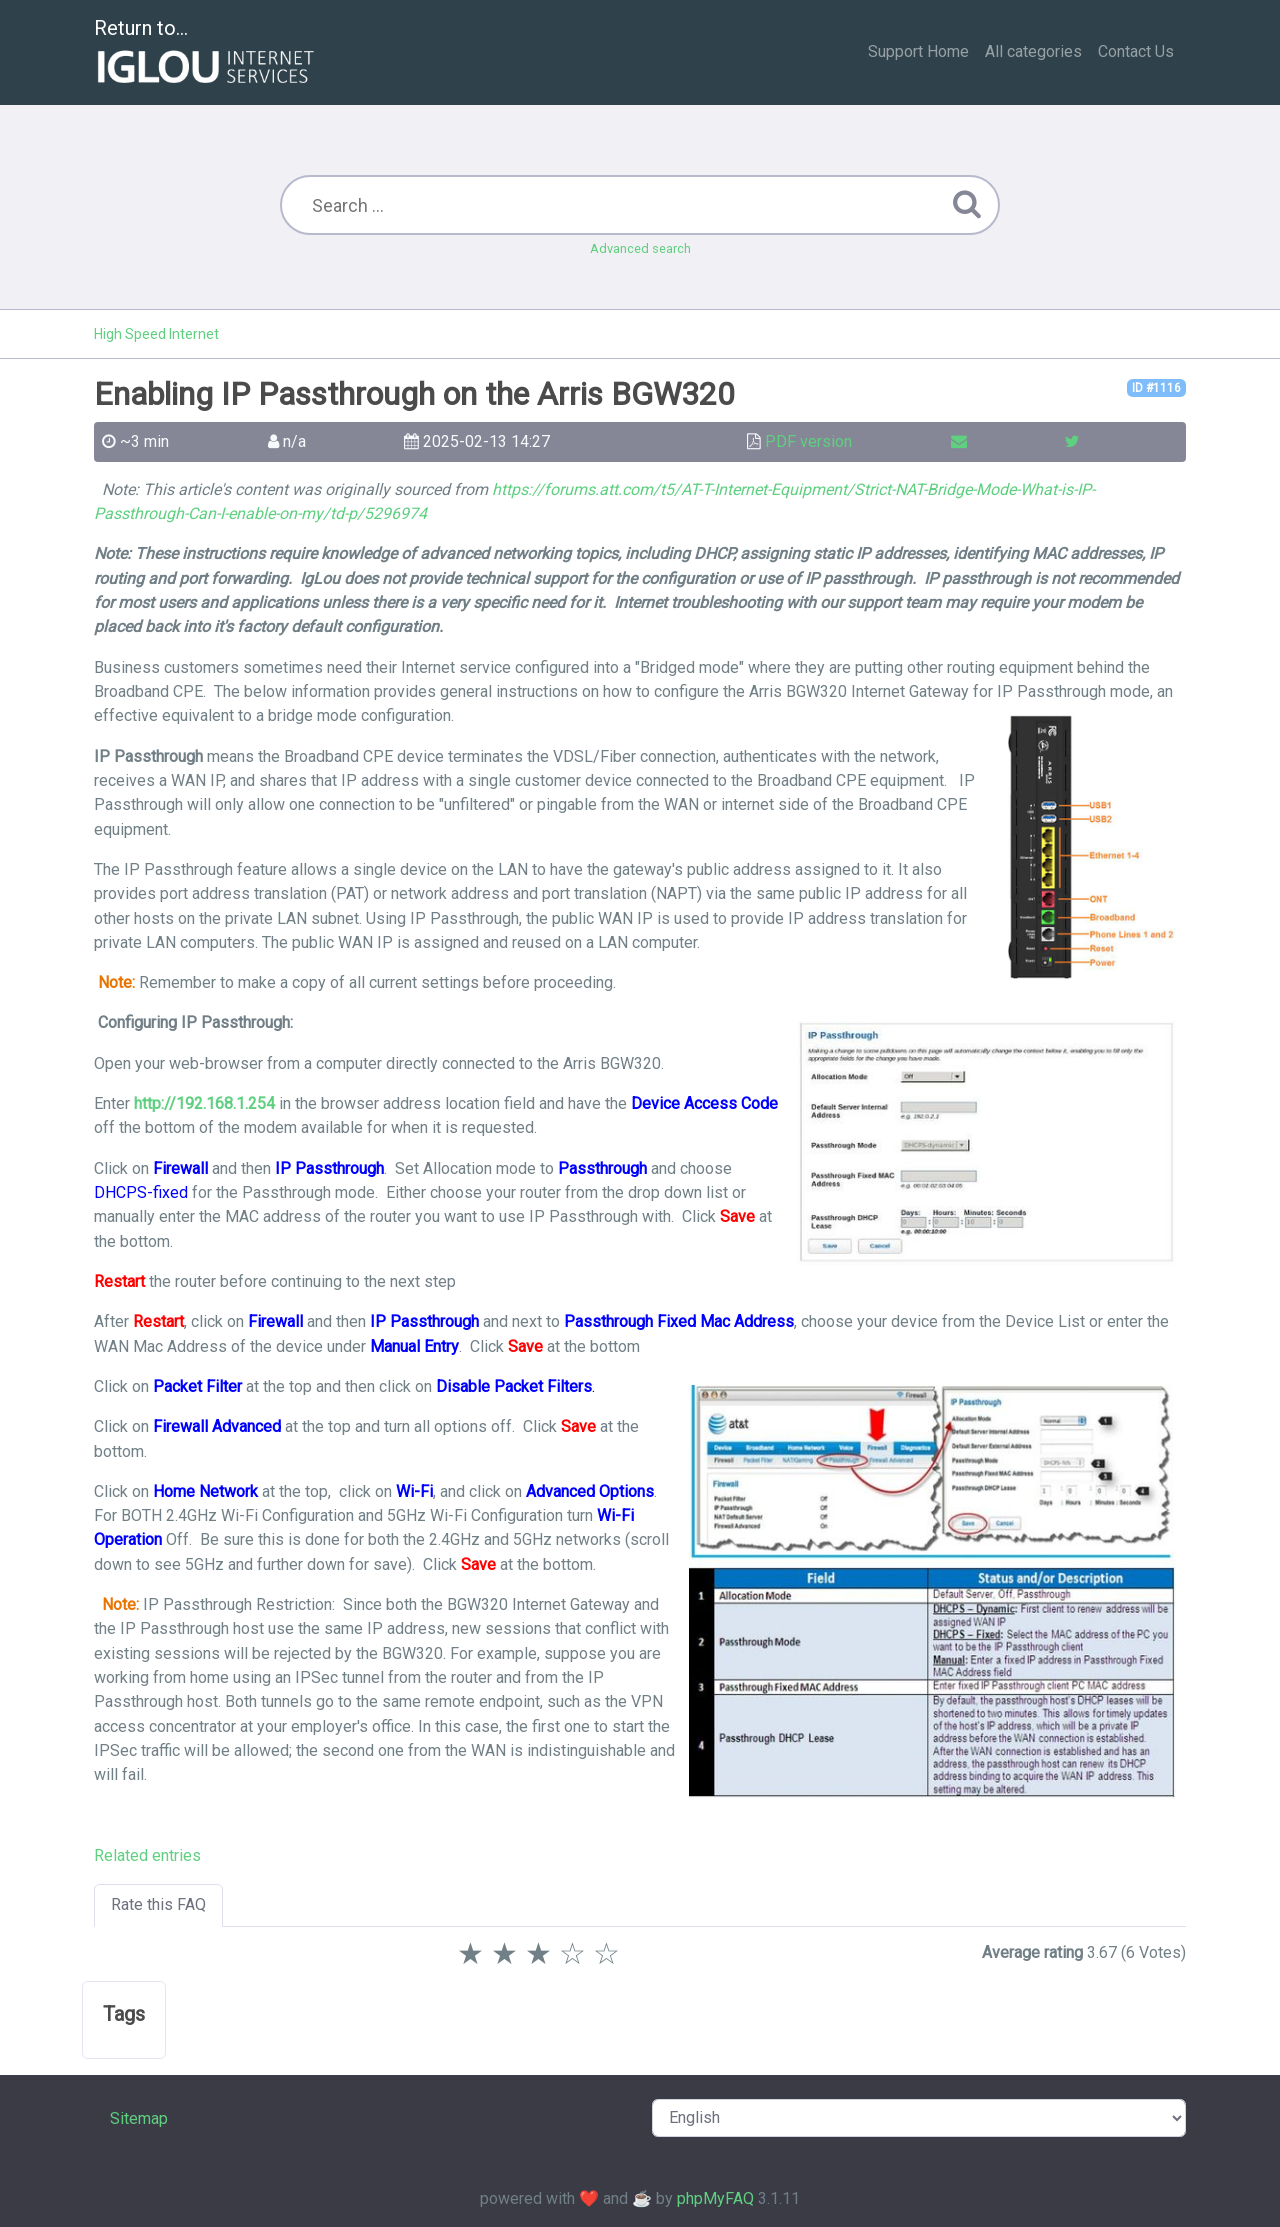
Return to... (206, 53)
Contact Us (1136, 51)
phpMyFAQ (715, 2198)
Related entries (147, 1855)
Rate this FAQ (158, 1904)
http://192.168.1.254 (204, 1103)
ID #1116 (1156, 388)
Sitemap (139, 2118)
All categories (1033, 51)
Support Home (918, 51)
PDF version (808, 441)
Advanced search (640, 248)
